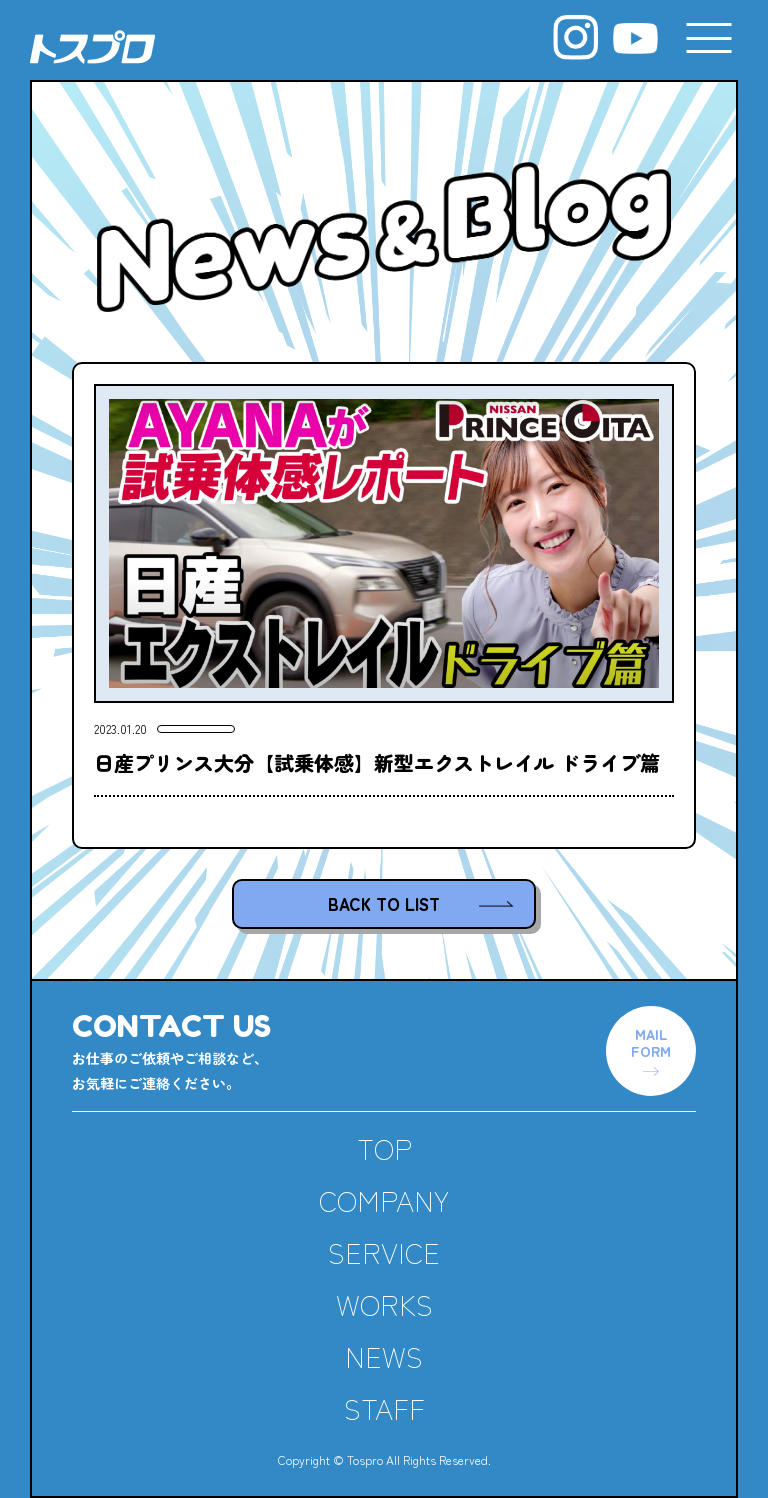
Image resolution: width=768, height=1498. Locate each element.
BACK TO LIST (384, 903)
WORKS (384, 1304)
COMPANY (384, 1200)
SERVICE (384, 1252)
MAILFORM (651, 1043)
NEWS (384, 1356)
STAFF (384, 1408)
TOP (384, 1148)
